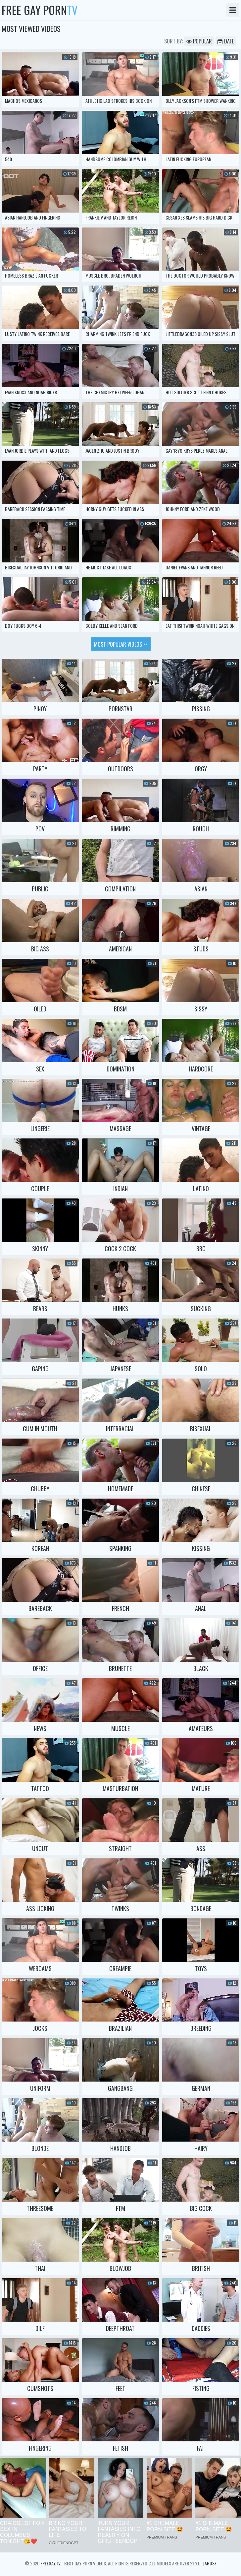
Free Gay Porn (39, 10)
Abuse (211, 2563)
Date (225, 41)
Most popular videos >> (120, 644)
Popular (199, 41)
